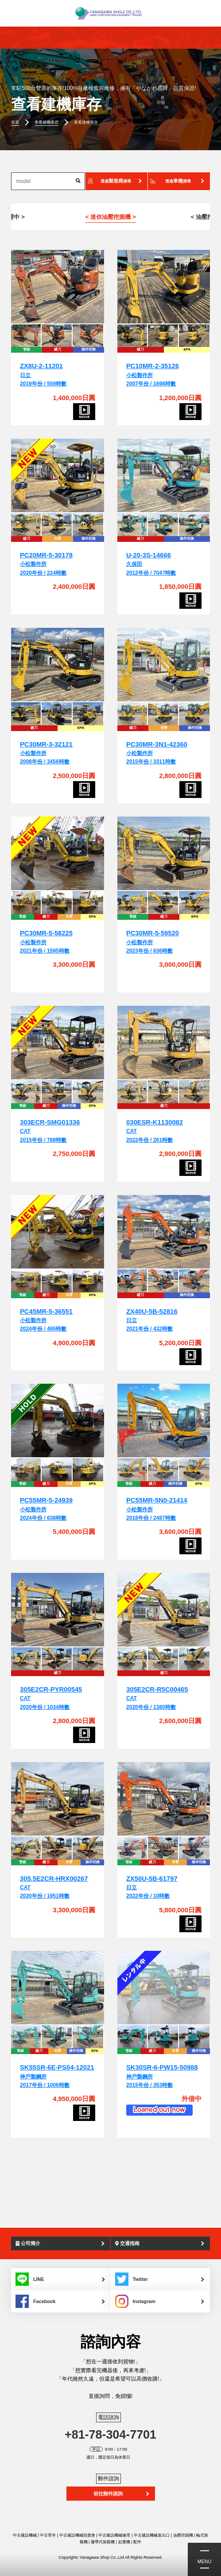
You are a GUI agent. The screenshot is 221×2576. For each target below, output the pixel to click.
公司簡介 (28, 2243)
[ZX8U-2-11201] (57, 287)
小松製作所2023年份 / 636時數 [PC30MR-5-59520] (152, 942)
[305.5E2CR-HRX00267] (57, 1799)
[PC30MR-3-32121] (57, 665)
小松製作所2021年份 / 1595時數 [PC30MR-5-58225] (46, 942)
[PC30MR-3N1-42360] (163, 665)
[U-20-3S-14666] (163, 476)
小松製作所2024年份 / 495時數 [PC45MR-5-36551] (46, 1320)
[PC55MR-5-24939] (57, 1421)
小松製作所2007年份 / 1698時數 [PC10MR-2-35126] (152, 375)
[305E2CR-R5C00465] (163, 1610)
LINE (30, 2279)
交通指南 (127, 2243)
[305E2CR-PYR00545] (57, 1610)
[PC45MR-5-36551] (57, 1232)
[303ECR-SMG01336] (57, 1043)
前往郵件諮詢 (108, 2493)
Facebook (35, 2301)
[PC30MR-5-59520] (163, 854)
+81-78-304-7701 (110, 2434)
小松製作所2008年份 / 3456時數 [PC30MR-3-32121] (46, 753)
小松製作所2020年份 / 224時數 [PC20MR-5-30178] (46, 564)
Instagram (135, 2301)
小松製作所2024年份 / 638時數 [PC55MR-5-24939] (46, 1509)
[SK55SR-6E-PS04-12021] (57, 1988)
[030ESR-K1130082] (163, 1043)
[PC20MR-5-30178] (57, 476)
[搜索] (78, 181)
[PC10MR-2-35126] (163, 287)
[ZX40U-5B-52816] (163, 1232)
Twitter (131, 2279)
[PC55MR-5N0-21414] (163, 1421)
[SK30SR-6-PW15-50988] (163, 1988)
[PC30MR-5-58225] (57, 854)
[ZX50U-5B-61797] (163, 1799)
